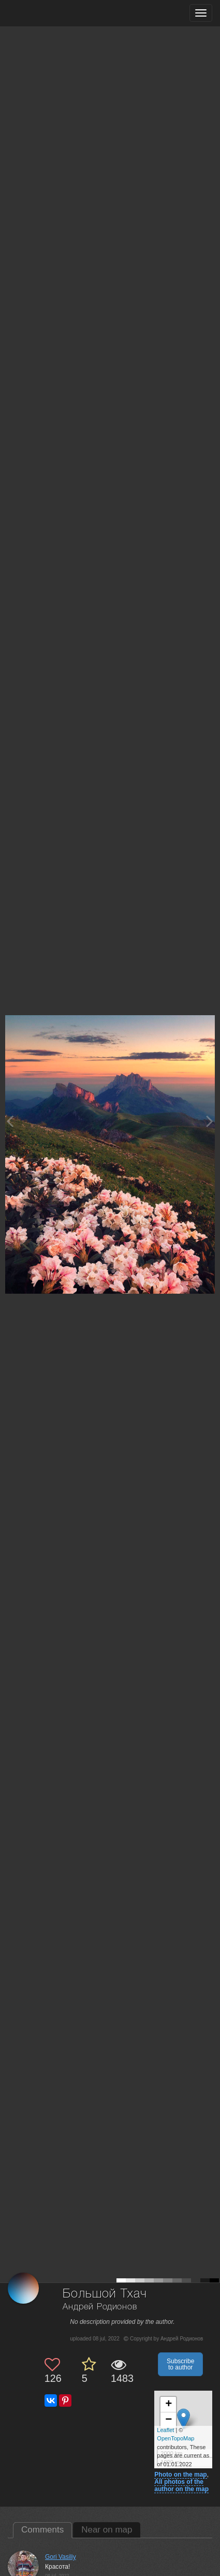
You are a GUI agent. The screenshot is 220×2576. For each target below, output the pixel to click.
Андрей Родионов (100, 2307)
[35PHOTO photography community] (48, 13)
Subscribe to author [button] (180, 2364)
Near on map (106, 2530)
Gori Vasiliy (60, 2556)
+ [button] (168, 2404)
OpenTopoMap (175, 2438)
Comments (42, 2530)
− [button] (168, 2420)
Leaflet (165, 2430)
